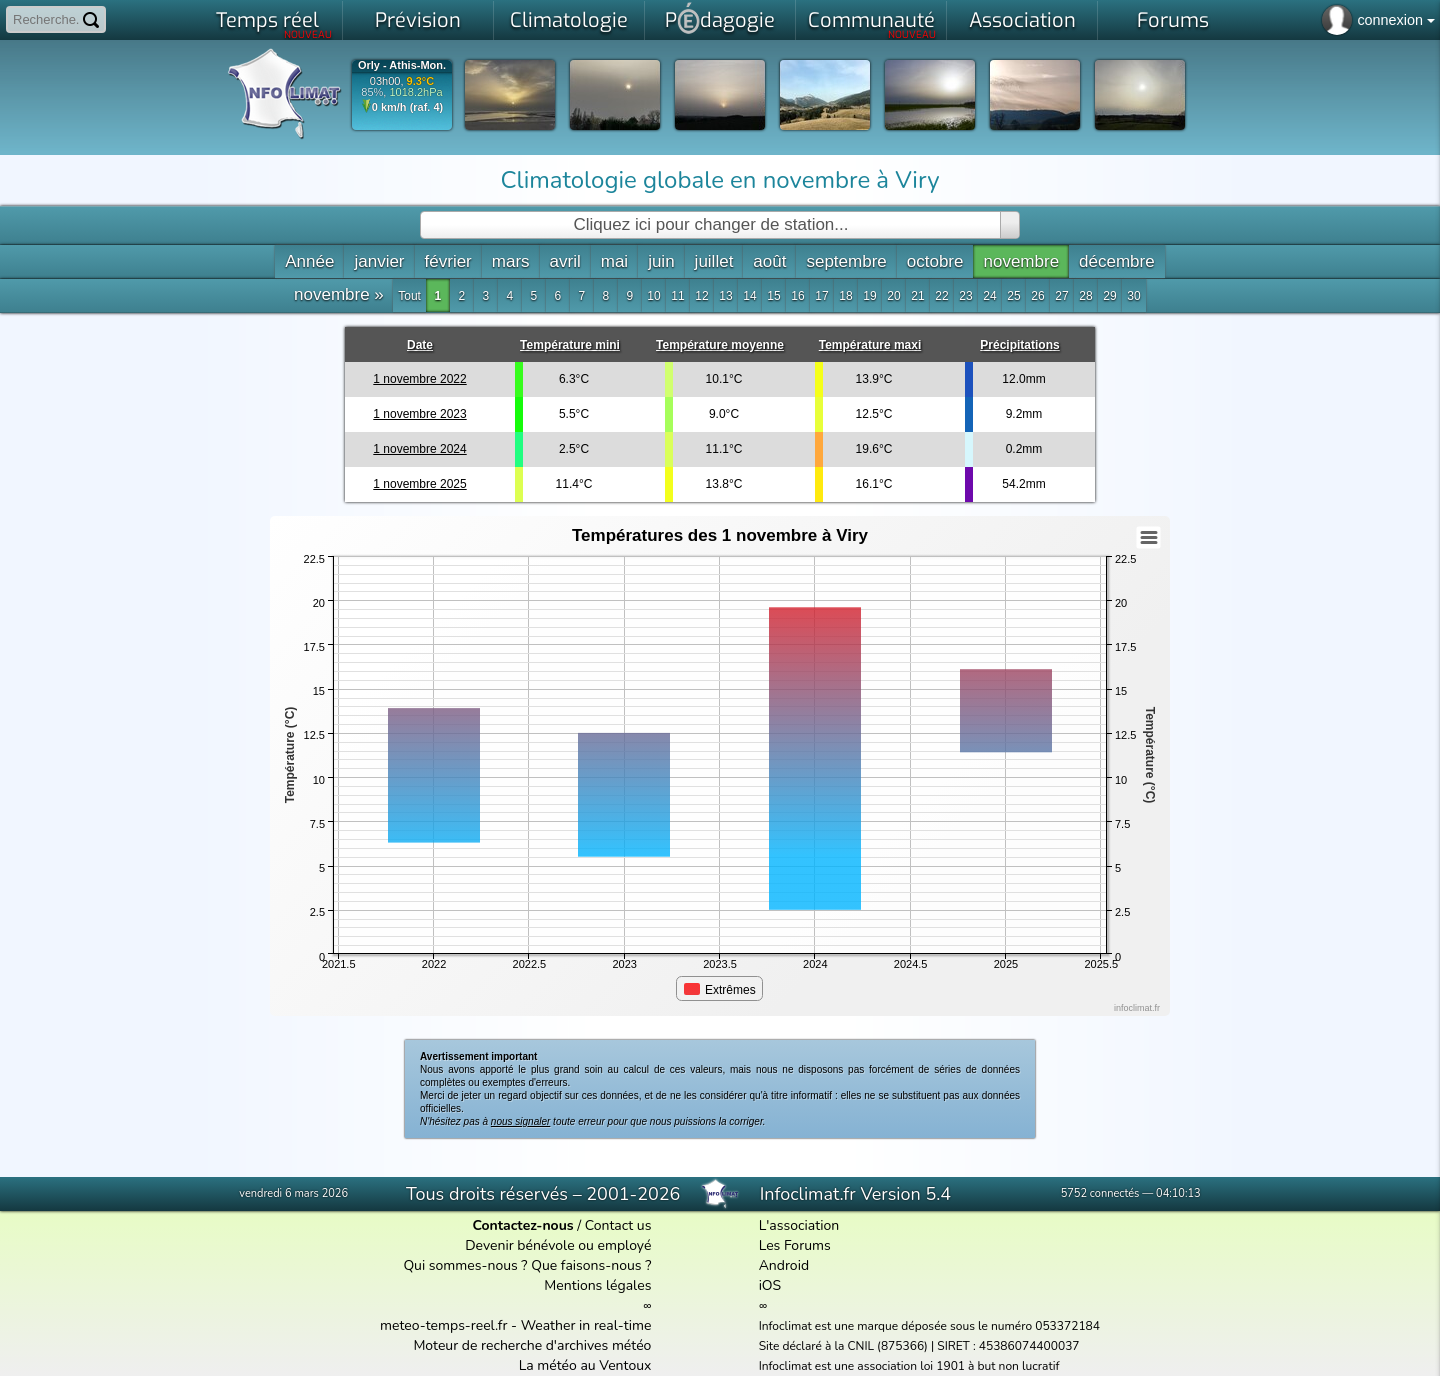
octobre (935, 261)
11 (677, 296)
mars (511, 261)
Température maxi (870, 345)
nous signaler (520, 1121)
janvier (379, 261)
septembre (846, 261)
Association (1022, 20)
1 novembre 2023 (419, 414)
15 (773, 296)
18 (845, 296)
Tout (409, 296)
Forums (1173, 20)
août (769, 261)
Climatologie (569, 20)
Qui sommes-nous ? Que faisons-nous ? (527, 1265)
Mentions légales (597, 1285)
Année (309, 261)
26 (1037, 296)
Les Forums (795, 1245)
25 (1013, 296)
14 (749, 296)
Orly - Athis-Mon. (402, 65)
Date (420, 345)
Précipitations (1019, 345)
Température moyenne (720, 345)
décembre (1117, 261)
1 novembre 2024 (419, 449)
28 (1085, 296)
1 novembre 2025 (419, 484)
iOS (770, 1285)
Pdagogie (720, 18)
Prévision (418, 20)
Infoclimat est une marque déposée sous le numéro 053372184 (929, 1326)
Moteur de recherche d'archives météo (532, 1345)
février (448, 261)
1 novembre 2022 (419, 379)
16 (797, 296)
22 (941, 296)
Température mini (570, 345)
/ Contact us (561, 1225)
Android (784, 1265)
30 (1133, 296)
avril (565, 261)
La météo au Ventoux (585, 1365)
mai (614, 261)
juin (661, 261)
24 (989, 296)
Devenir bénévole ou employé (558, 1245)
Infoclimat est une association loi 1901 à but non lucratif (909, 1366)
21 (917, 296)
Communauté (872, 24)
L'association (799, 1225)
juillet (714, 261)
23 (965, 296)
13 (725, 296)
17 (821, 296)
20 (893, 296)
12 (701, 296)
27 (1061, 296)
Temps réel (274, 24)
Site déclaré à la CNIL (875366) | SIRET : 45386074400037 (919, 1346)
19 (869, 296)
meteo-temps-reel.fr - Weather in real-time (515, 1325)
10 (653, 296)
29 (1109, 296)
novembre (1021, 261)
